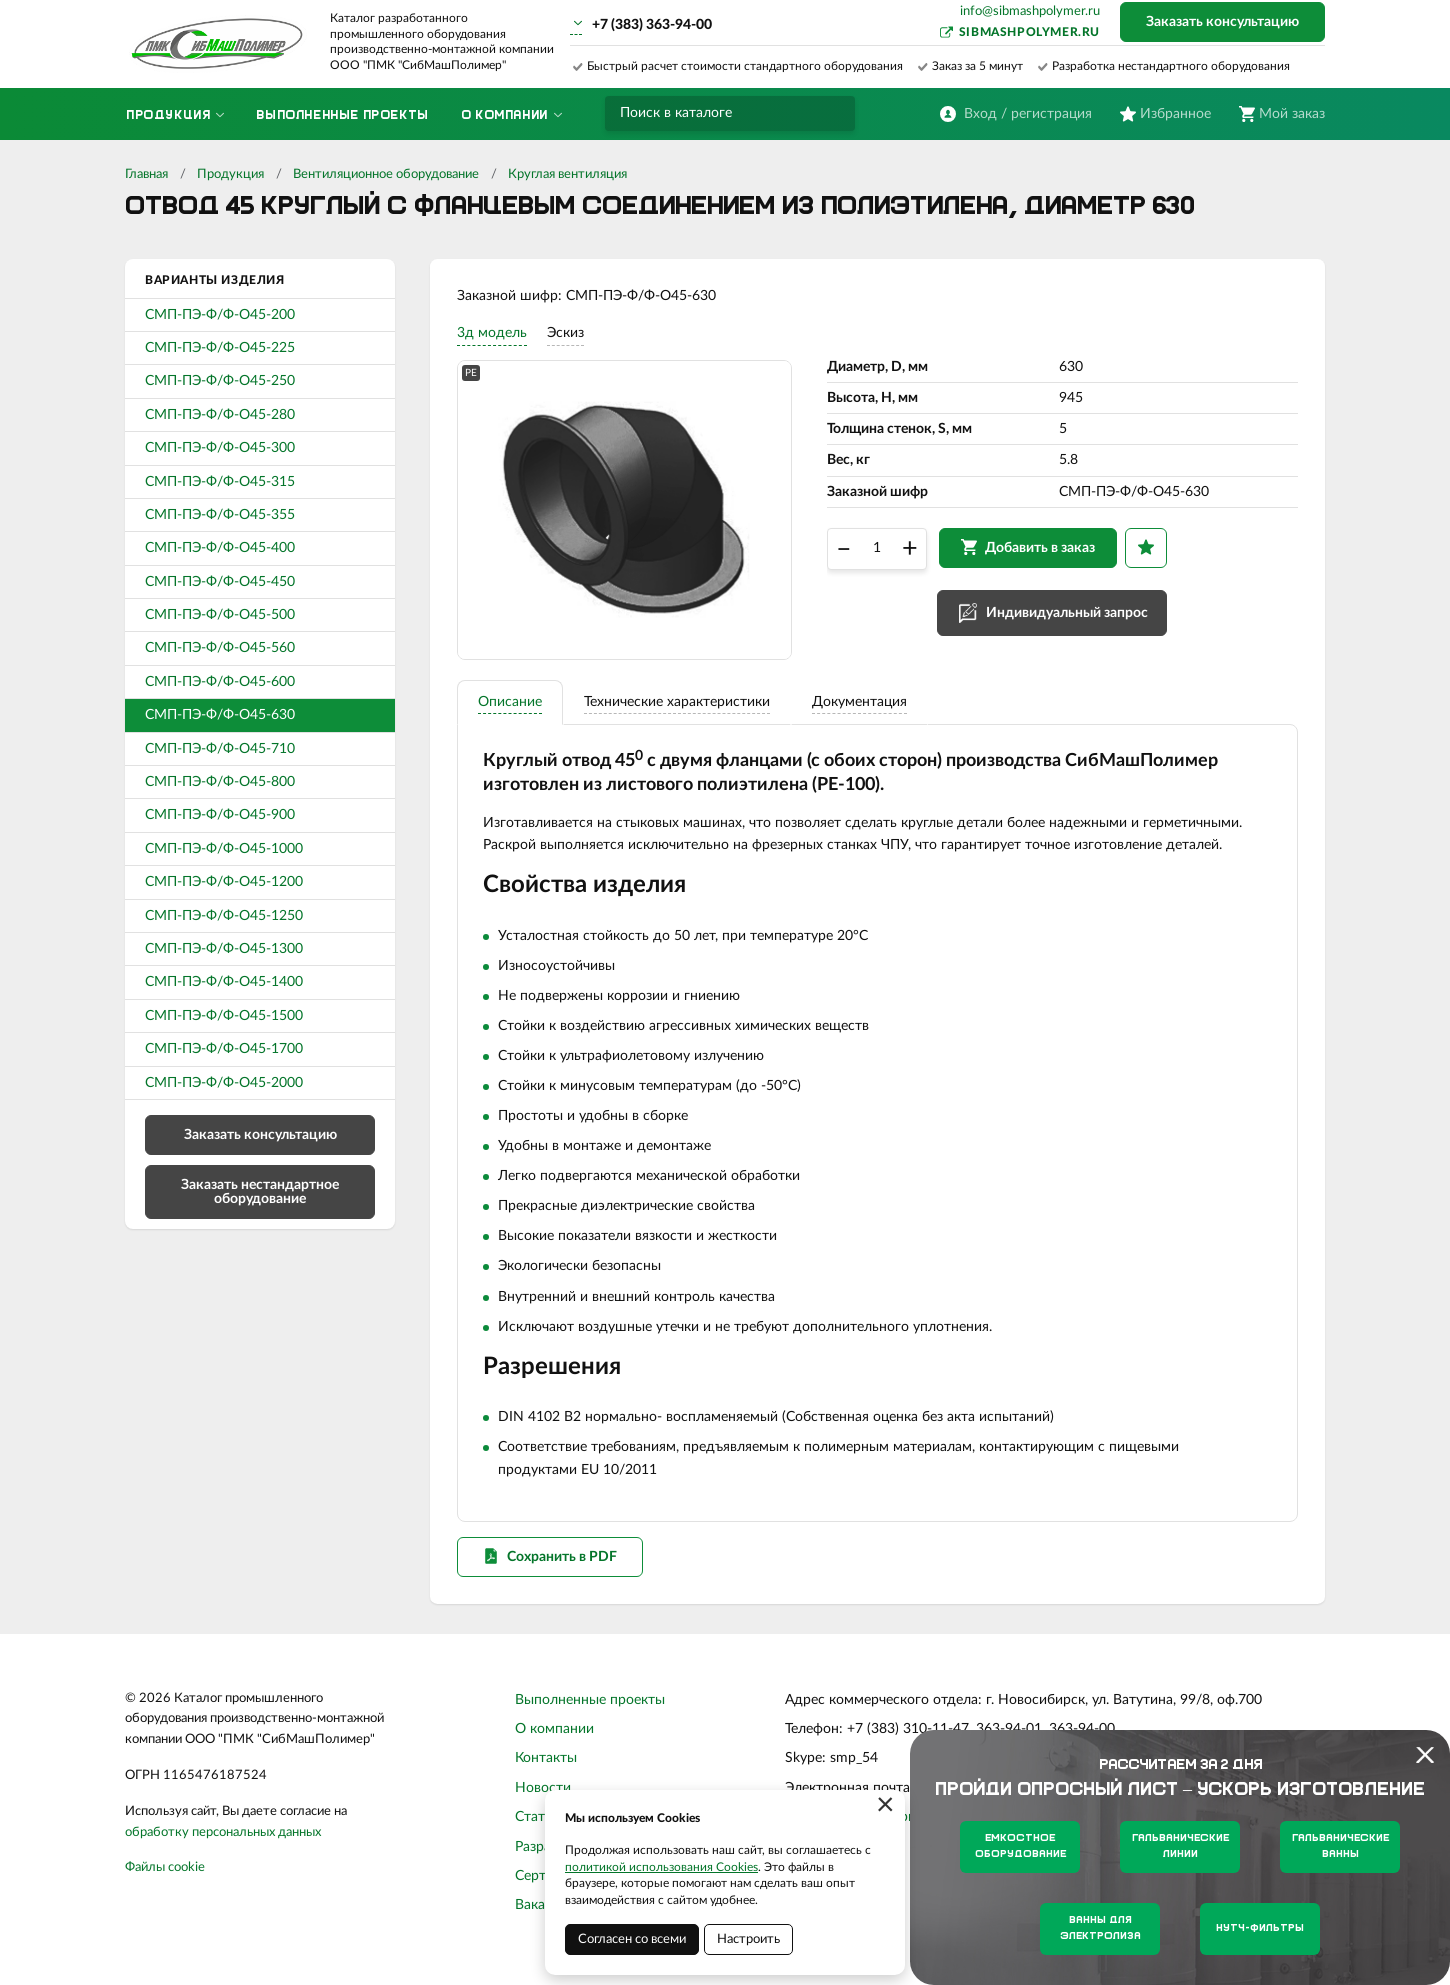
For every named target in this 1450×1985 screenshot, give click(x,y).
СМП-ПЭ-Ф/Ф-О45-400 (220, 548)
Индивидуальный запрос (1070, 618)
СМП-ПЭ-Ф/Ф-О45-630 (220, 715)
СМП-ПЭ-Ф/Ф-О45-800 (220, 782)
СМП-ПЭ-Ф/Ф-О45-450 (220, 582)
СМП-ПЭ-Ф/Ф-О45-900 (220, 815)
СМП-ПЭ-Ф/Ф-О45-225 (220, 348)
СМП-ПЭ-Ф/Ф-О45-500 (220, 615)
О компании (554, 1743)
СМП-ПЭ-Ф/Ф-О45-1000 (224, 849)
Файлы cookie (165, 1881)
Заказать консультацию (1222, 22)
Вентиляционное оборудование (386, 174)
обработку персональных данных (223, 1845)
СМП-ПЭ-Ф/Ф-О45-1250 (224, 916)
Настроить (748, 1939)
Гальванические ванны (1340, 1846)
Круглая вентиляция (567, 174)
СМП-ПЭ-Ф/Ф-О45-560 (220, 648)
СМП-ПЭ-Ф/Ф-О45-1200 (224, 882)
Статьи (537, 1831)
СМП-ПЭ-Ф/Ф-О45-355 (220, 515)
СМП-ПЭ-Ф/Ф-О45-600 (220, 682)
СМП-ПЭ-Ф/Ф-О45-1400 (224, 982)
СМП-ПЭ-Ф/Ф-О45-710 (220, 749)
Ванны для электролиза (1100, 1928)
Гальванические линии (1180, 1846)
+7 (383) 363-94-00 (652, 25)
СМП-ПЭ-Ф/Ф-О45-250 (220, 381)
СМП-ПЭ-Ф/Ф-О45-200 (220, 315)
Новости (543, 1801)
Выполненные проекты (590, 1713)
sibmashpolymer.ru (1029, 32)
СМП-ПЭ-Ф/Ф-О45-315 (220, 482)
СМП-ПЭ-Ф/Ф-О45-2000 (224, 1083)
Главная (146, 174)
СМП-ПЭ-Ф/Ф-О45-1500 (224, 1016)
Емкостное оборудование (1020, 1846)
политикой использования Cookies (661, 1867)
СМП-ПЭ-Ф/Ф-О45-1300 (224, 949)
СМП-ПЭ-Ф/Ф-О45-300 (220, 448)
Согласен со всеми (632, 1939)
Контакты (546, 1772)
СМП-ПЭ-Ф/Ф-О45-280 (220, 415)
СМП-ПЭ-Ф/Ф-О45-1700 (224, 1049)
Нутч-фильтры (1260, 1928)
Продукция (230, 174)
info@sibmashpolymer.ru (1030, 11)
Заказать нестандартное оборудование (260, 1192)
